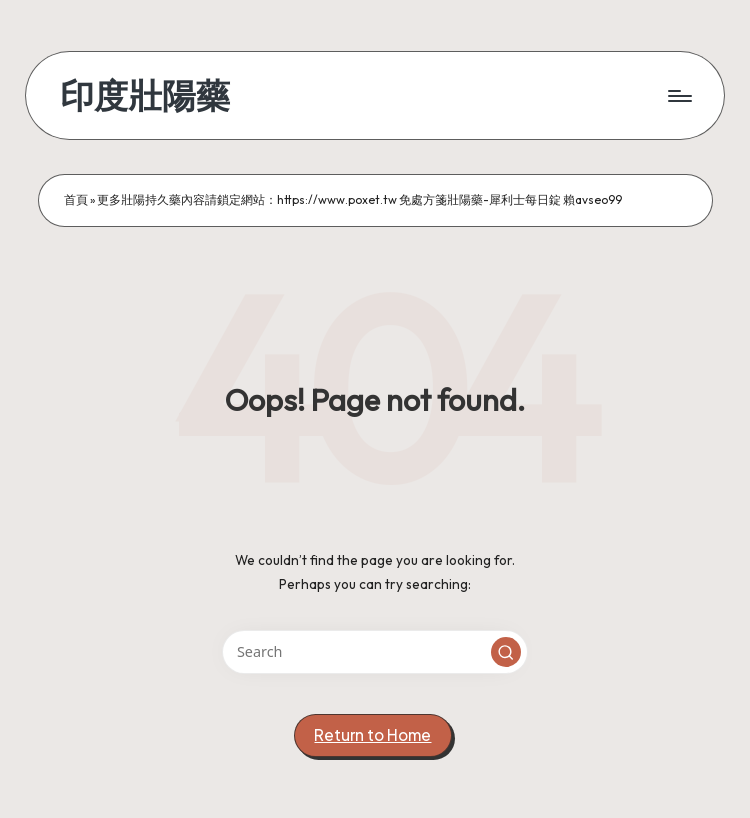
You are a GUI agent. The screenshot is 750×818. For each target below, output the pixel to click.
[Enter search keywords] (374, 651)
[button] (506, 652)
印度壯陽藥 (145, 95)
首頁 (76, 199)
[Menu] (678, 96)
